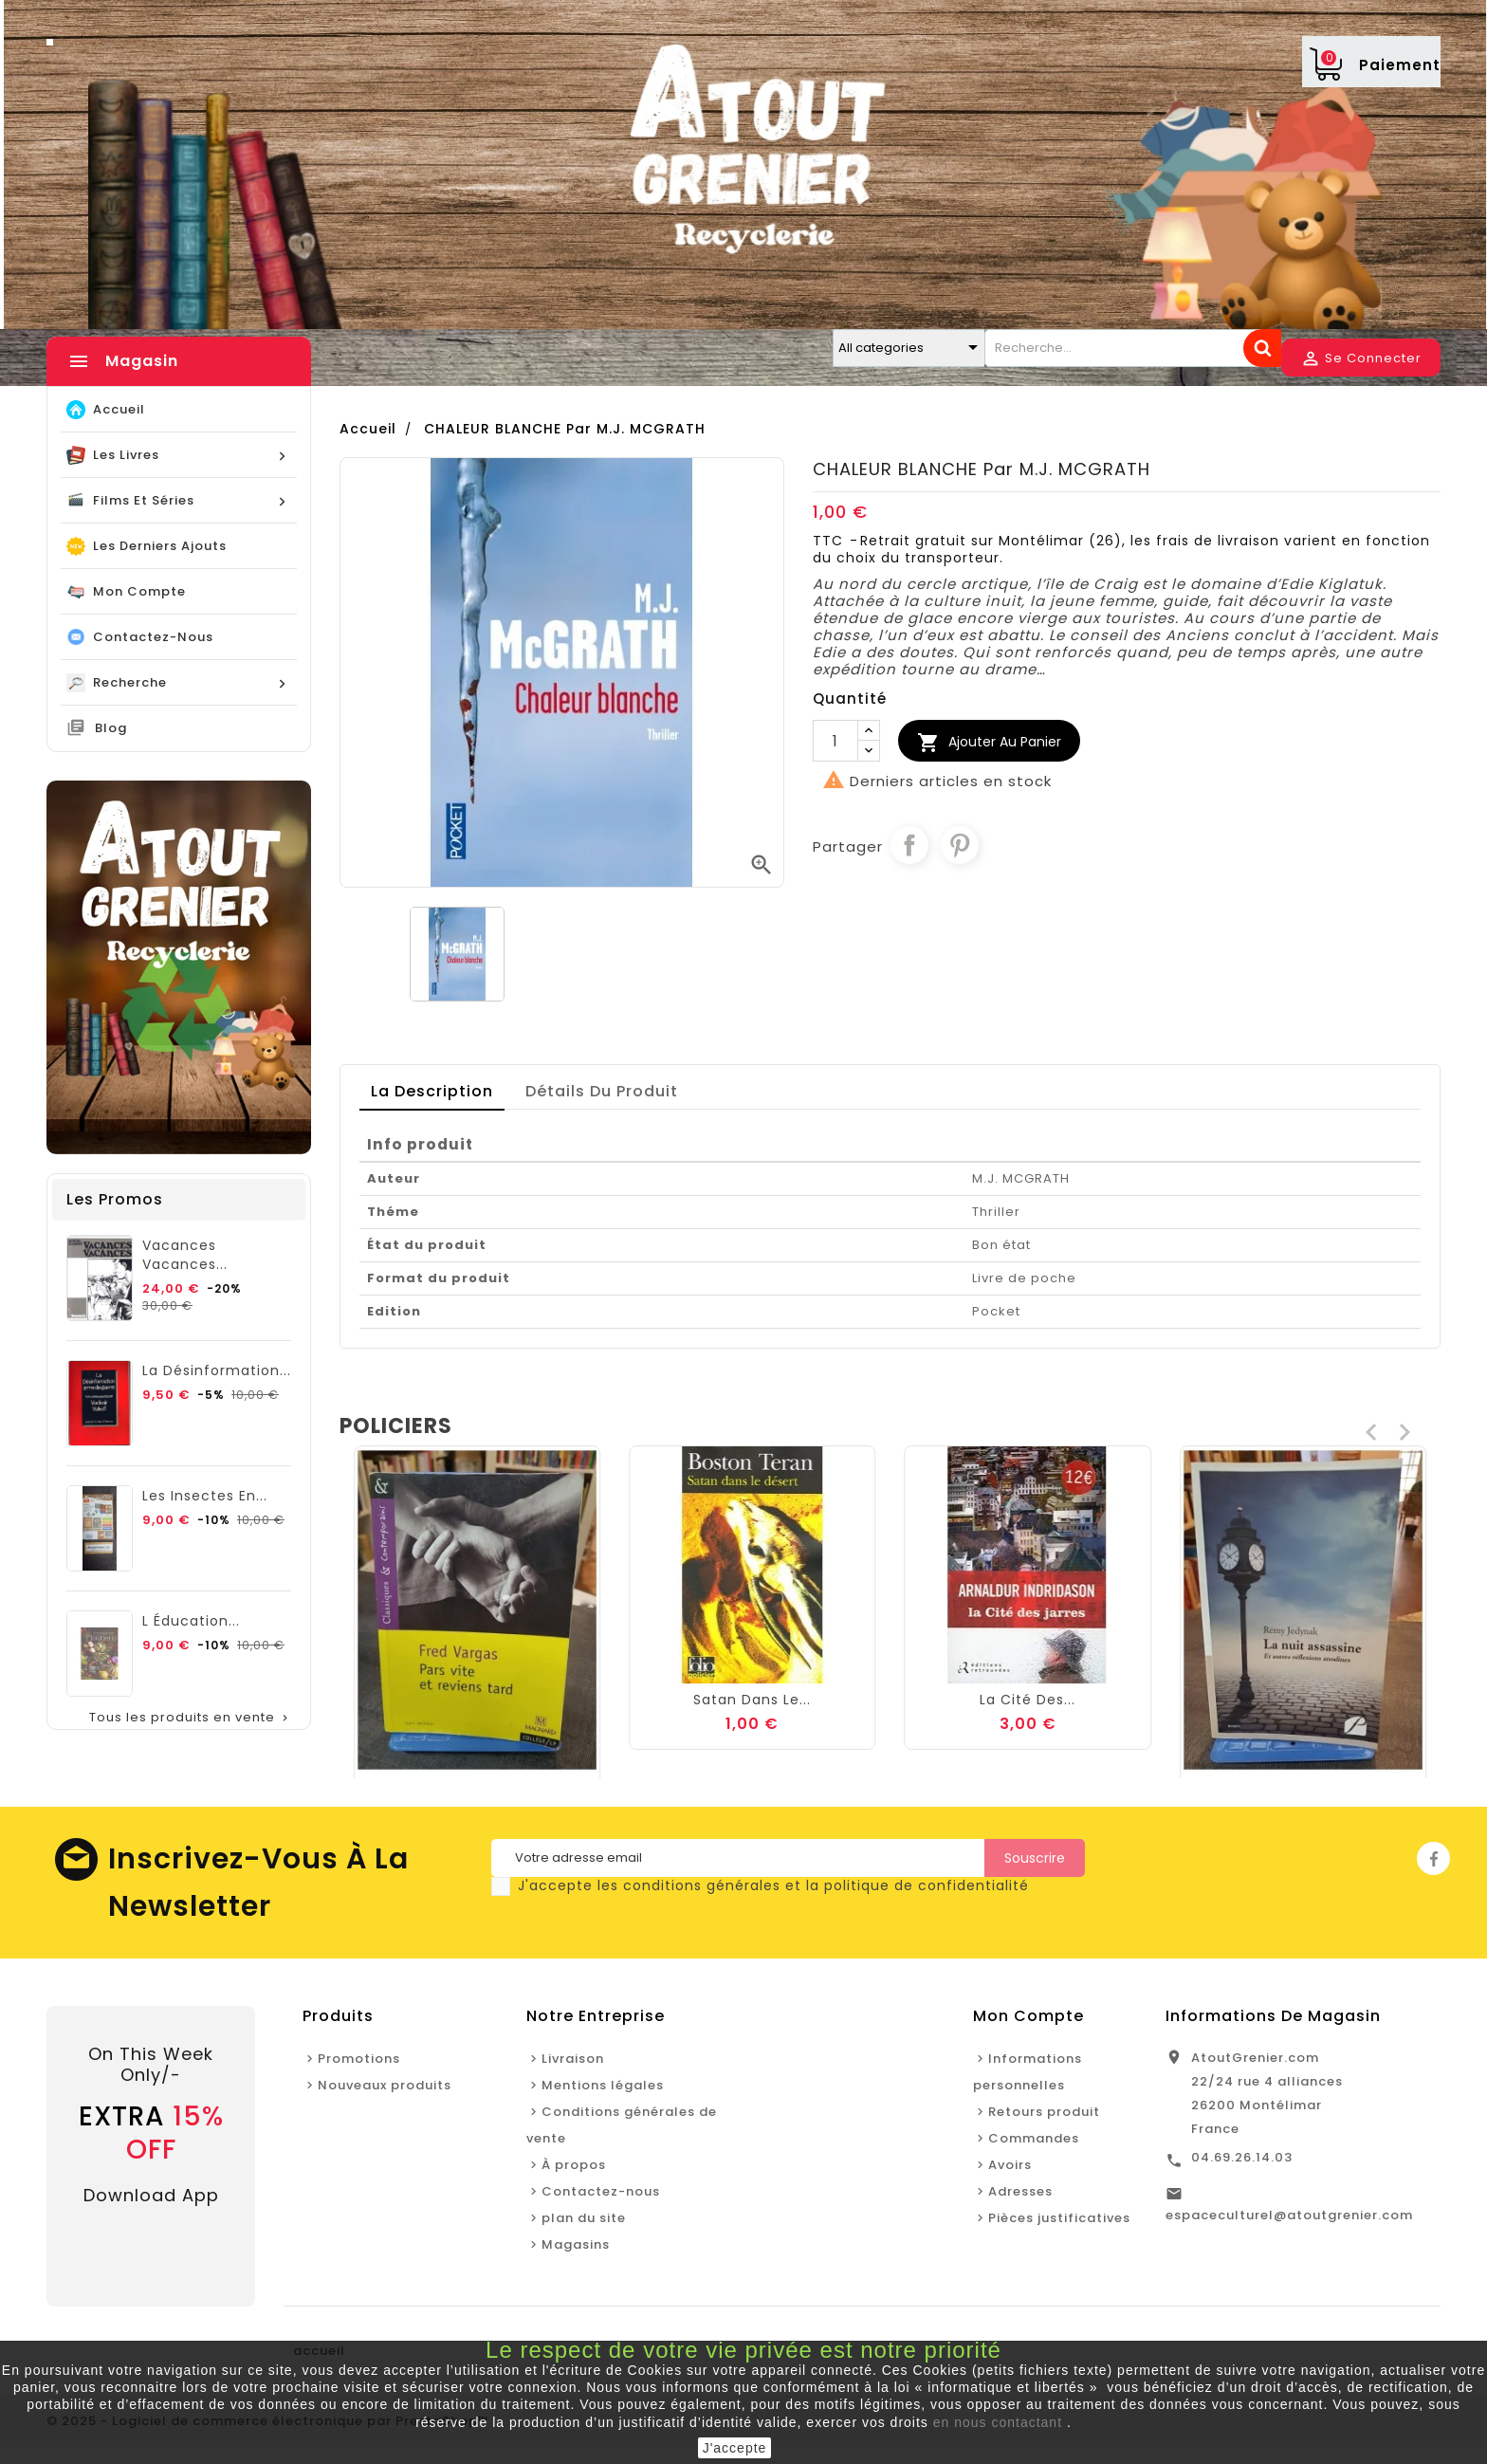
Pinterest (960, 845)
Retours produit (1044, 2112)
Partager (909, 845)
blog (111, 728)
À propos (574, 2165)
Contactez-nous (601, 2191)
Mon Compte (1028, 2016)
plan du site (584, 2218)
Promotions (359, 2059)
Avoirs (1010, 2165)
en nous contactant (997, 2422)
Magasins (576, 2244)
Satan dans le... (1028, 1699)
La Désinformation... (216, 1370)
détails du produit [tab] (601, 1091)
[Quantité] (835, 741)
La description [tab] (432, 1091)
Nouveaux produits (384, 2085)
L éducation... (191, 1620)
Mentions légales (603, 2085)
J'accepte (735, 2447)
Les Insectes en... (204, 1495)
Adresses (1020, 2191)
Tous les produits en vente (190, 1717)
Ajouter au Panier (989, 742)
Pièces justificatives (1059, 2218)
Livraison (573, 2059)
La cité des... (1302, 1699)
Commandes (1033, 2138)
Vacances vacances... (185, 1255)
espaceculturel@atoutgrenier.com (1289, 2215)
